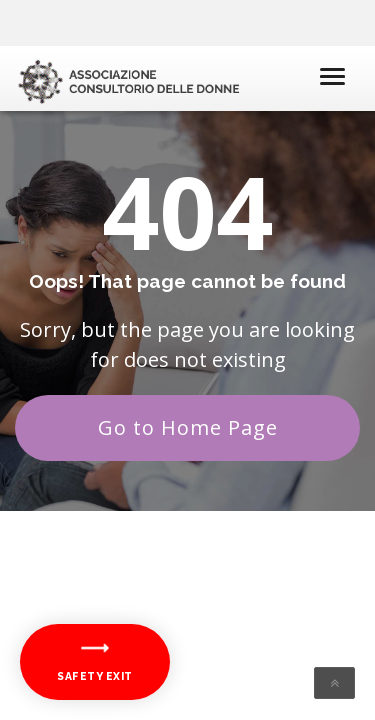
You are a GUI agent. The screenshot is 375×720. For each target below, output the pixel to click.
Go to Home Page (188, 427)
